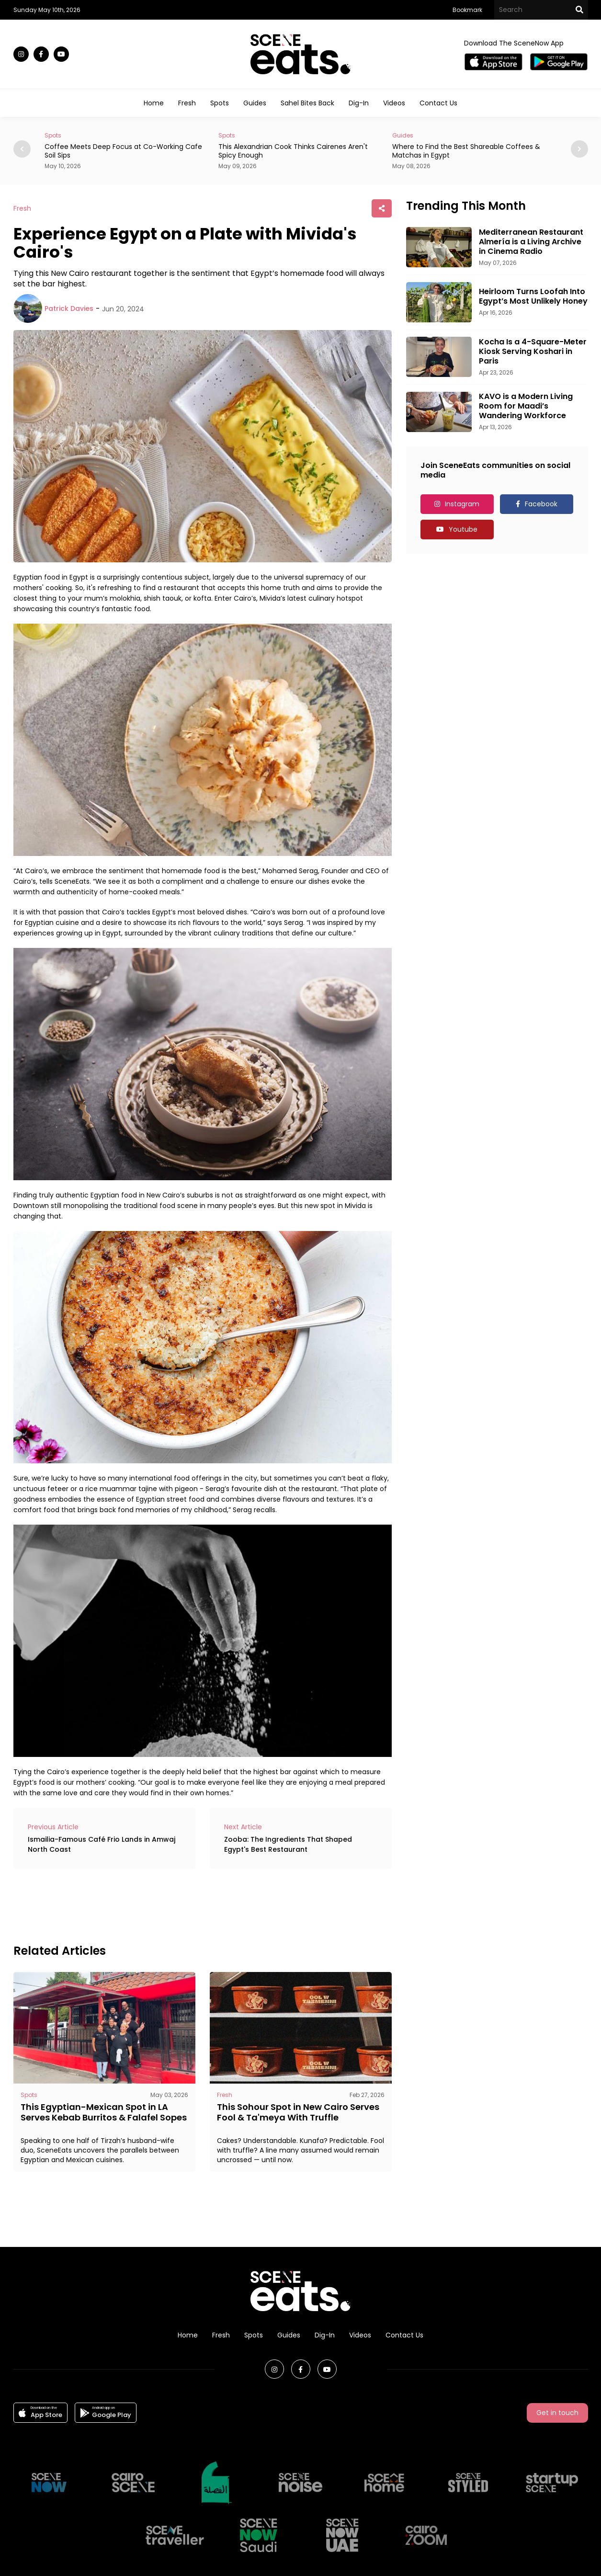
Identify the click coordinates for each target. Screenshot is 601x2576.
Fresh (187, 103)
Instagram (462, 504)
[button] (579, 149)
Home (154, 103)
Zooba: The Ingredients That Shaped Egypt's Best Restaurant (288, 1844)
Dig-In (359, 103)
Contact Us (438, 103)
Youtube (463, 529)
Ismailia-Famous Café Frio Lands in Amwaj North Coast (101, 1844)
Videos (394, 103)
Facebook (541, 504)
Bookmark (467, 10)
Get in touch (557, 2412)
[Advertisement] (187, 1904)
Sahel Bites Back (307, 103)
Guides (254, 103)
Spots (219, 103)
